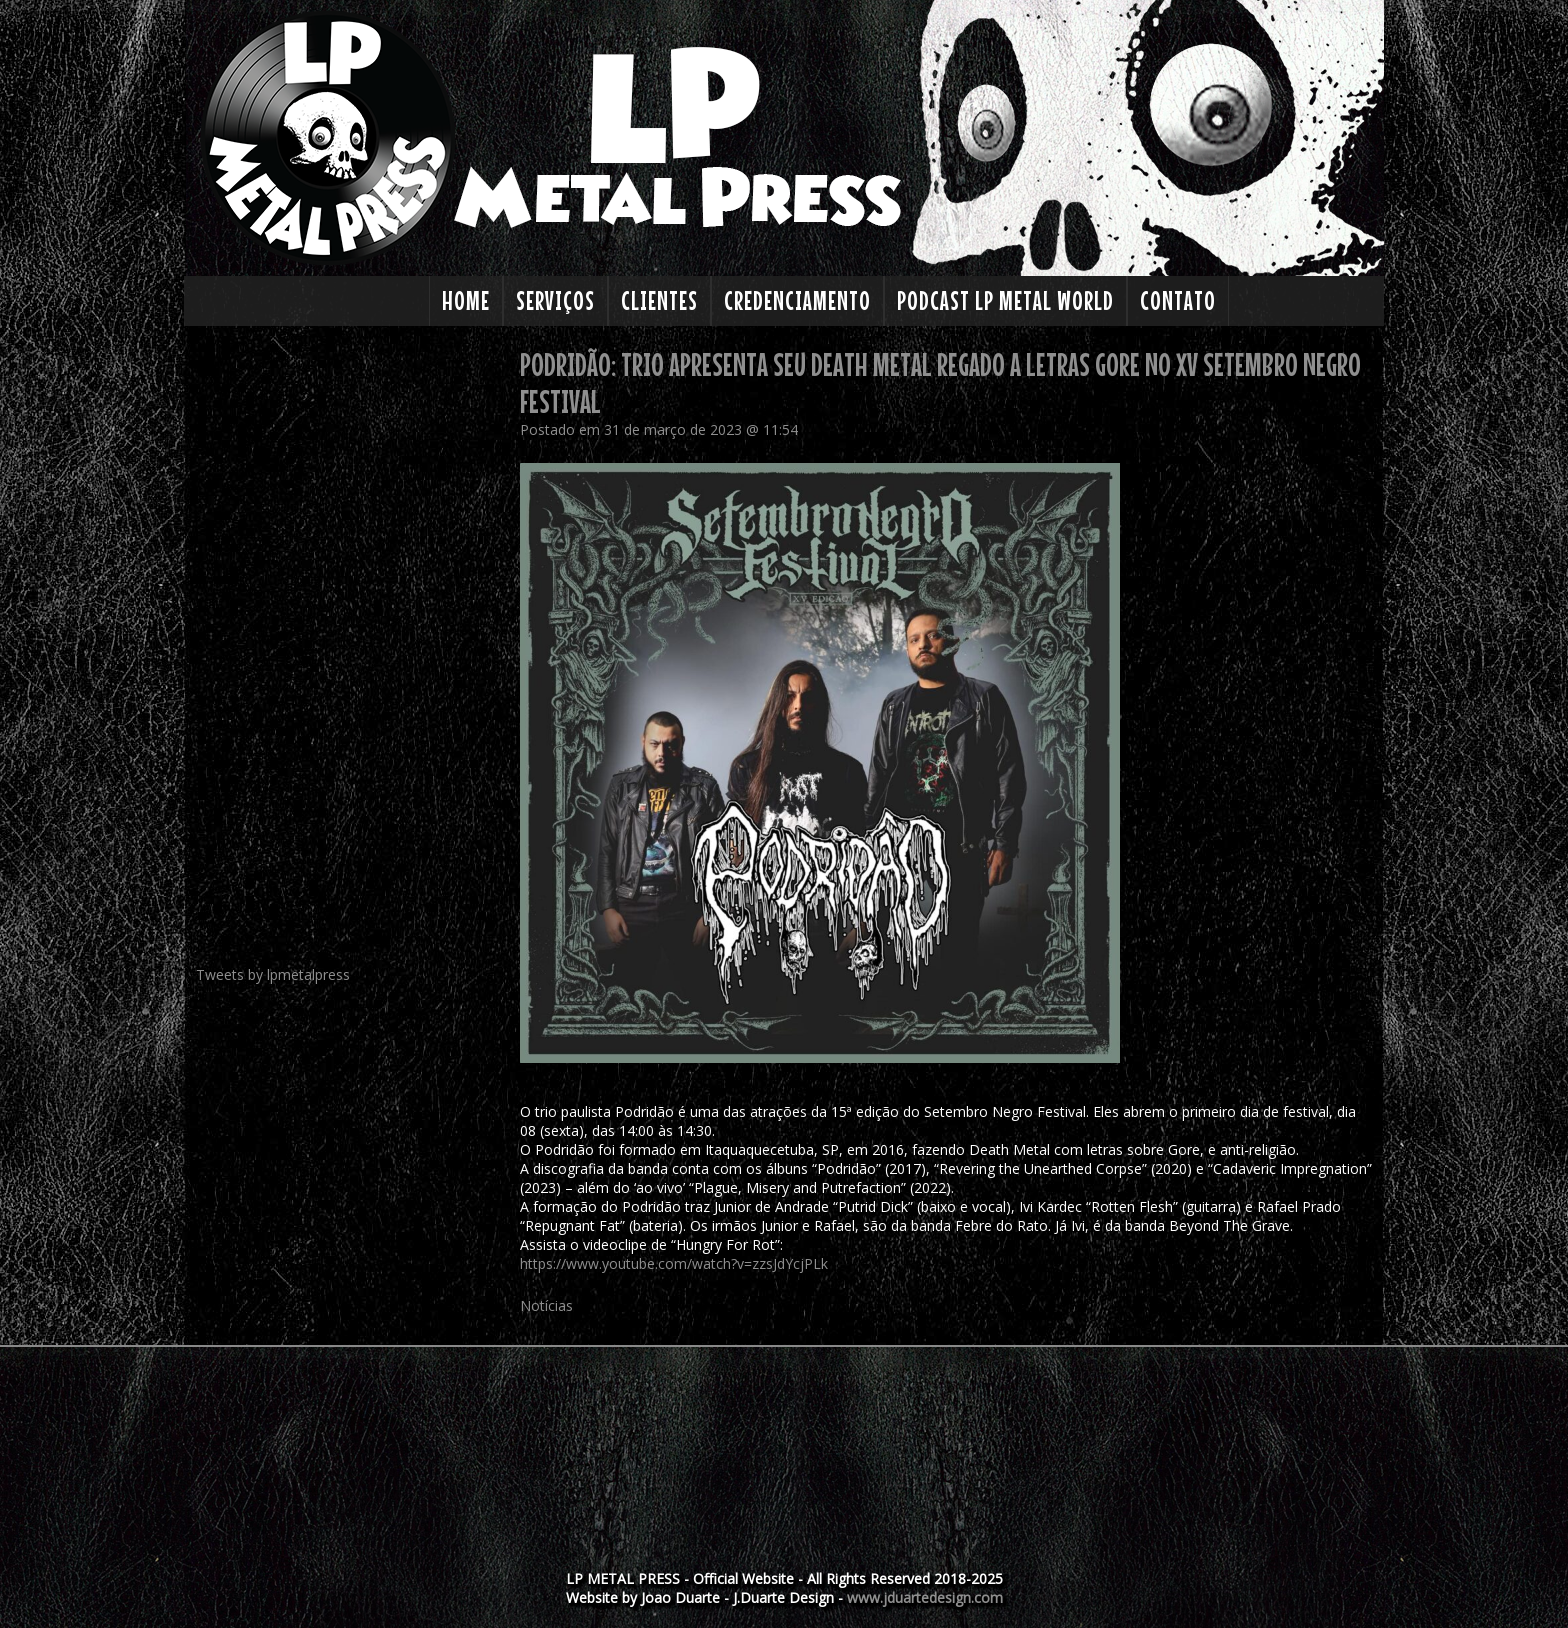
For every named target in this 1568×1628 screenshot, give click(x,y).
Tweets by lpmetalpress (273, 974)
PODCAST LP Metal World (1005, 300)
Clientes (659, 300)
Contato (1178, 300)
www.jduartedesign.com (925, 1597)
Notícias (546, 1305)
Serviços (555, 300)
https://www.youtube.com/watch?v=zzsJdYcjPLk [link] (674, 1263)
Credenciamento (797, 300)
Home (466, 300)
